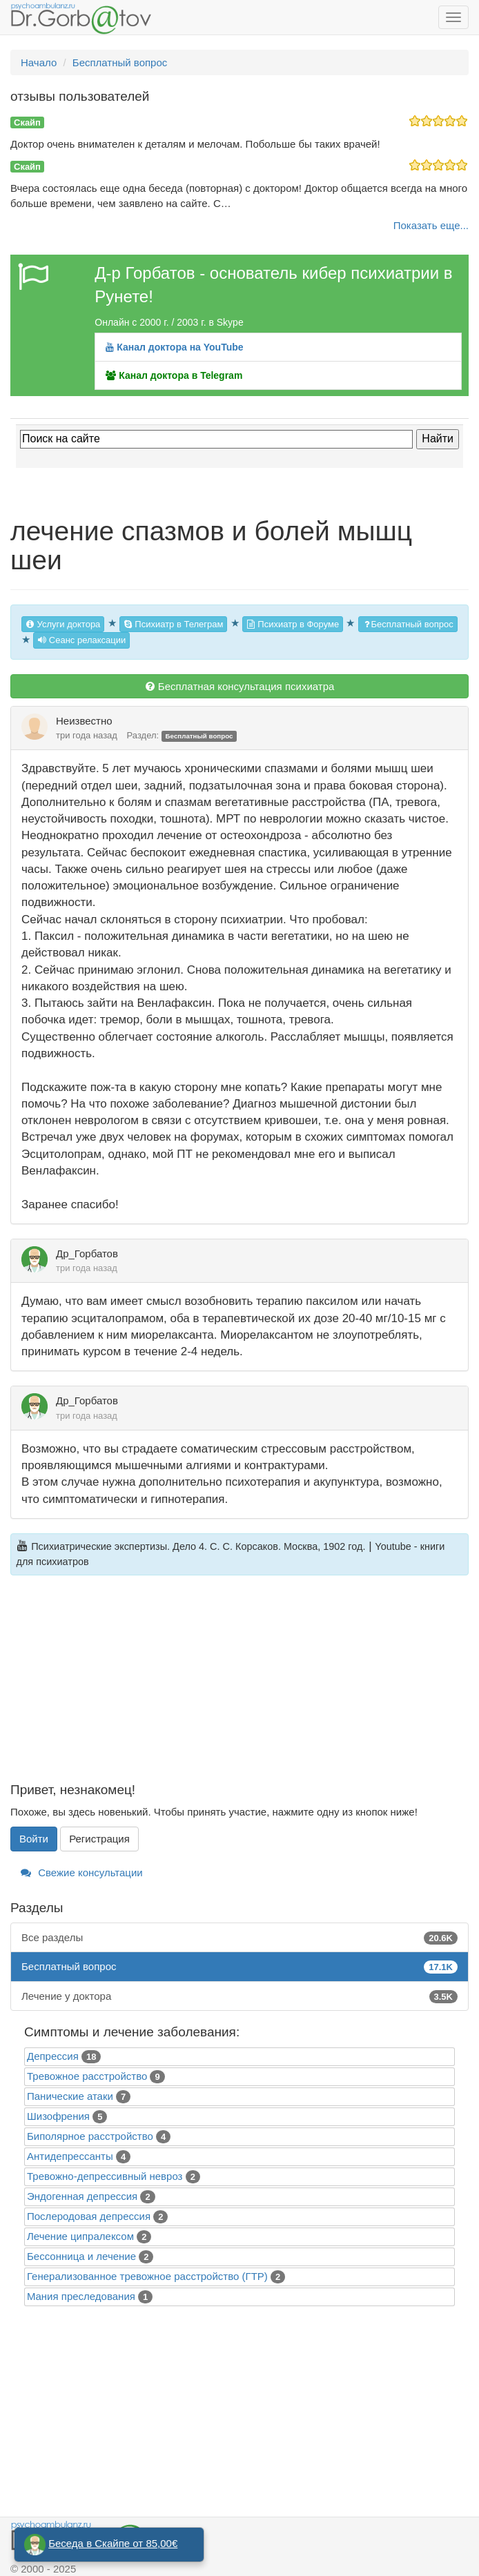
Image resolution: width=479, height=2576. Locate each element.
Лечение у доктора (239, 1996)
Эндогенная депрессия (82, 2196)
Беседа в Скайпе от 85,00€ (112, 2543)
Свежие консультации (82, 1872)
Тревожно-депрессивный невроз (104, 2176)
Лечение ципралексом (80, 2236)
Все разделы (239, 1937)
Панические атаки (70, 2096)
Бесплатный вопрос (407, 624)
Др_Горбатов (87, 1253)
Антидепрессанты (70, 2156)
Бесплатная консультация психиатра (240, 686)
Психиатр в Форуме (292, 624)
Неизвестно (84, 721)
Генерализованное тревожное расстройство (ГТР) (147, 2276)
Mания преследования (81, 2296)
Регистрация (99, 1839)
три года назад (86, 735)
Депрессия (53, 2056)
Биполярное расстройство (90, 2136)
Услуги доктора (63, 624)
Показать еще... (431, 225)
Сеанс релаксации (81, 640)
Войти (33, 1839)
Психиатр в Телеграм (174, 624)
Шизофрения (58, 2116)
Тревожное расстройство (87, 2076)
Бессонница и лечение (81, 2256)
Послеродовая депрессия (88, 2216)
